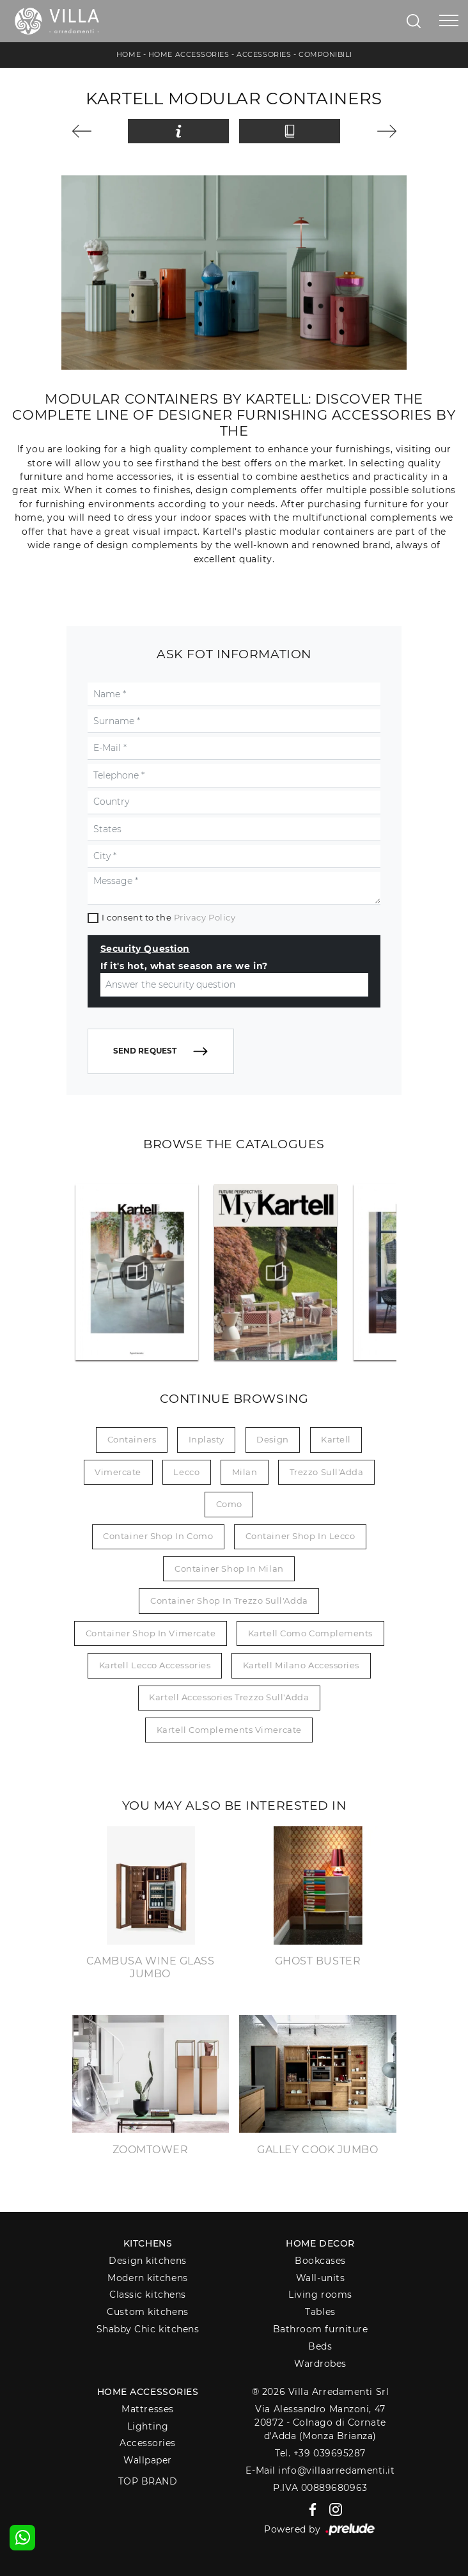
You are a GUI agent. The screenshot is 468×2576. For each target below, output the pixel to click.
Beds (320, 2346)
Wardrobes (320, 2363)
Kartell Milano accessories (301, 1665)
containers (132, 1439)
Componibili (325, 54)
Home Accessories (189, 54)
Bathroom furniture (320, 2329)
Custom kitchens (147, 2312)
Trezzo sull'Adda (327, 1472)
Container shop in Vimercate (151, 1633)
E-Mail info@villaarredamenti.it (320, 2470)
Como (229, 1504)
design (272, 1439)
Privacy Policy (205, 917)
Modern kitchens (147, 2278)
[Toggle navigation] (448, 21)
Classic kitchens (147, 2294)
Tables (320, 2312)
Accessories (264, 54)
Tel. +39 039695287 (320, 2453)
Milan (245, 1472)
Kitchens (147, 2243)
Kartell (336, 1439)
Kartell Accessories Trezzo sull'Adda (229, 1697)
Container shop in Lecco (300, 1536)
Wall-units (320, 2278)
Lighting (147, 2426)
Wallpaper (147, 2460)
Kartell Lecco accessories (155, 1665)
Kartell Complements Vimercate (229, 1730)
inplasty (206, 1439)
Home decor (320, 2243)
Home (128, 54)
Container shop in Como (158, 1536)
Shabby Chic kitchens (148, 2329)
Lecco (186, 1472)
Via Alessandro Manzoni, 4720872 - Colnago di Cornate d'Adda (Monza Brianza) (320, 2422)
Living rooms (320, 2294)
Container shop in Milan (229, 1568)
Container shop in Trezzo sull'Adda (229, 1600)
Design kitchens (147, 2260)
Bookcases (320, 2260)
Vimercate (118, 1472)
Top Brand (148, 2481)
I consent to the (168, 917)
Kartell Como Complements (310, 1633)
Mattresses (147, 2409)
